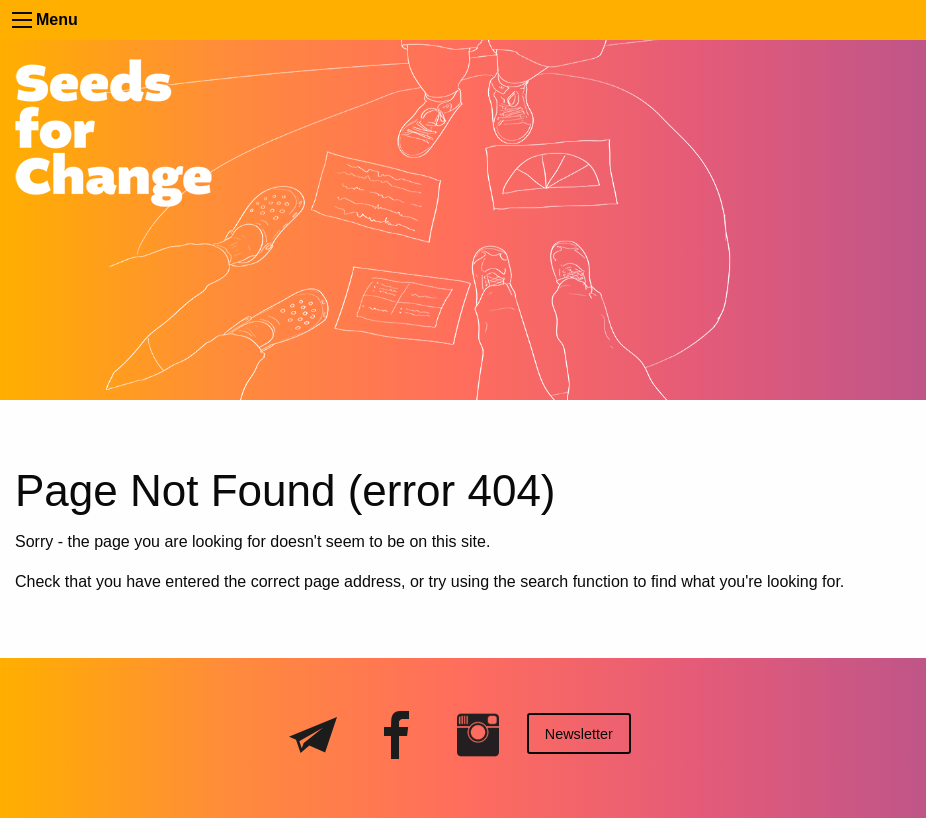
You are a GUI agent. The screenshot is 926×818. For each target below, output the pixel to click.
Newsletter (579, 734)
